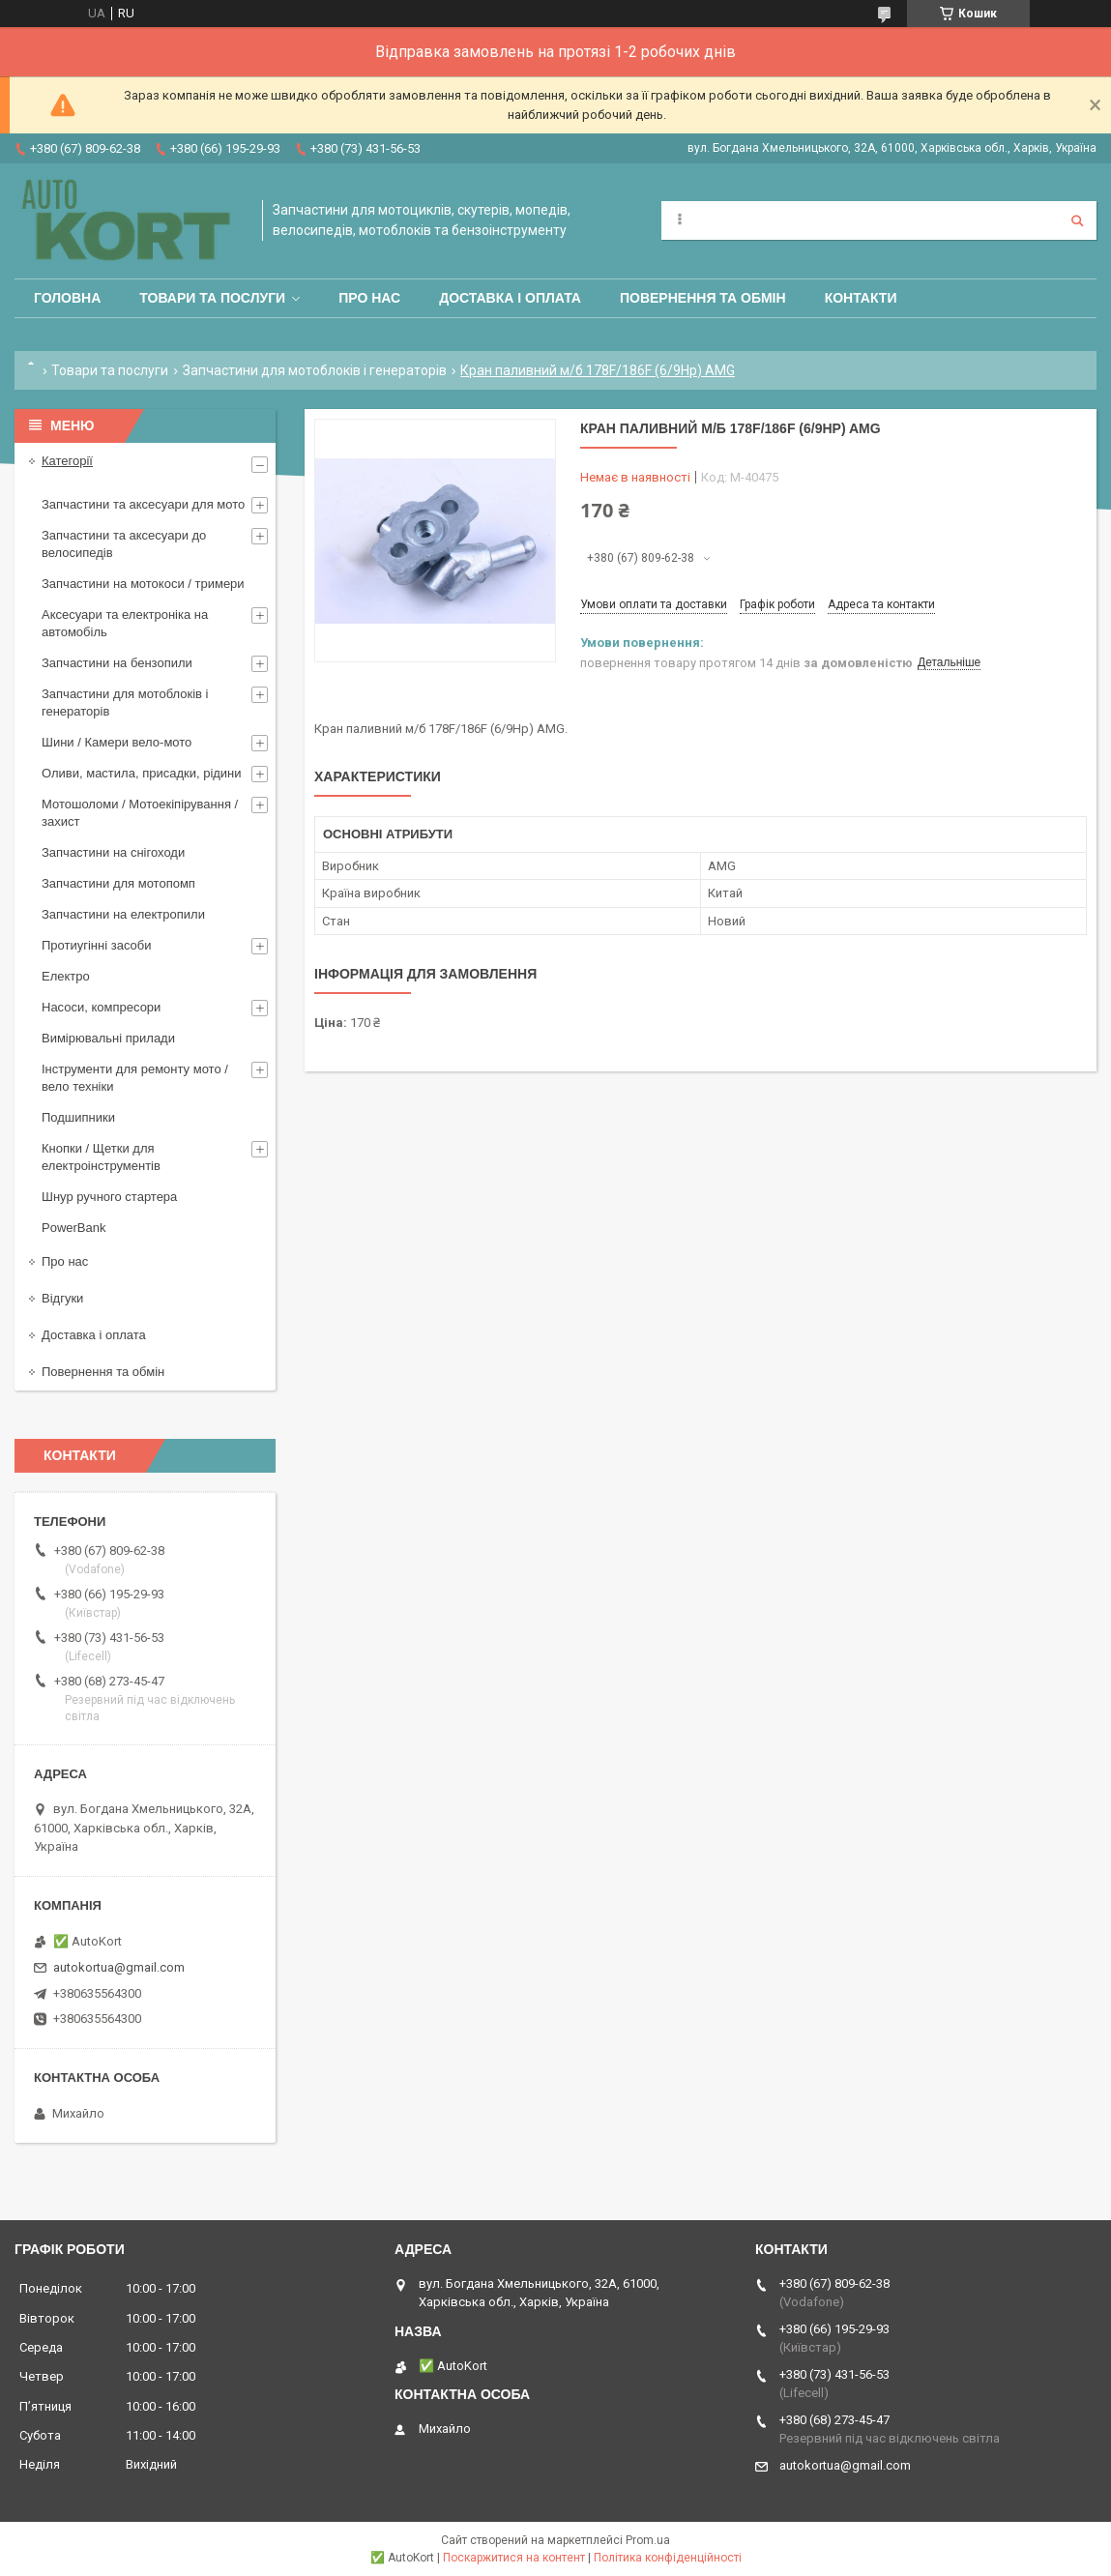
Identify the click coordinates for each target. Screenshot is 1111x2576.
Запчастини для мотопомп (118, 883)
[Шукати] (1077, 220)
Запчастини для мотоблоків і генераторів (315, 370)
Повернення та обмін (703, 298)
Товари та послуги (212, 298)
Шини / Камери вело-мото (116, 742)
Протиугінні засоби (97, 945)
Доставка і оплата (510, 298)
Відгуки (62, 1298)
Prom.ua (648, 2540)
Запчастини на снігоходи (113, 852)
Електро (66, 976)
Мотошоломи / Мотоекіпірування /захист (140, 813)
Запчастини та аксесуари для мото (143, 504)
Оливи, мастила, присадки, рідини (142, 773)
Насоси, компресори (101, 1007)
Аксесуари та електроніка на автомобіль (125, 623)
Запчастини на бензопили (117, 663)
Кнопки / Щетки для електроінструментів (101, 1157)
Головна (67, 298)
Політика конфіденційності (668, 2557)
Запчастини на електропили (123, 914)
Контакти (861, 298)
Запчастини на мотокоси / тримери (143, 583)
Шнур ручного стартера (109, 1196)
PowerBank (73, 1227)
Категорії (67, 461)
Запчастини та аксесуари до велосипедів (124, 544)
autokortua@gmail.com (119, 1967)
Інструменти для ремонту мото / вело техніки (135, 1078)
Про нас (369, 298)
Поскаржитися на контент (514, 2557)
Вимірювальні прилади (108, 1038)
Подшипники (78, 1117)
